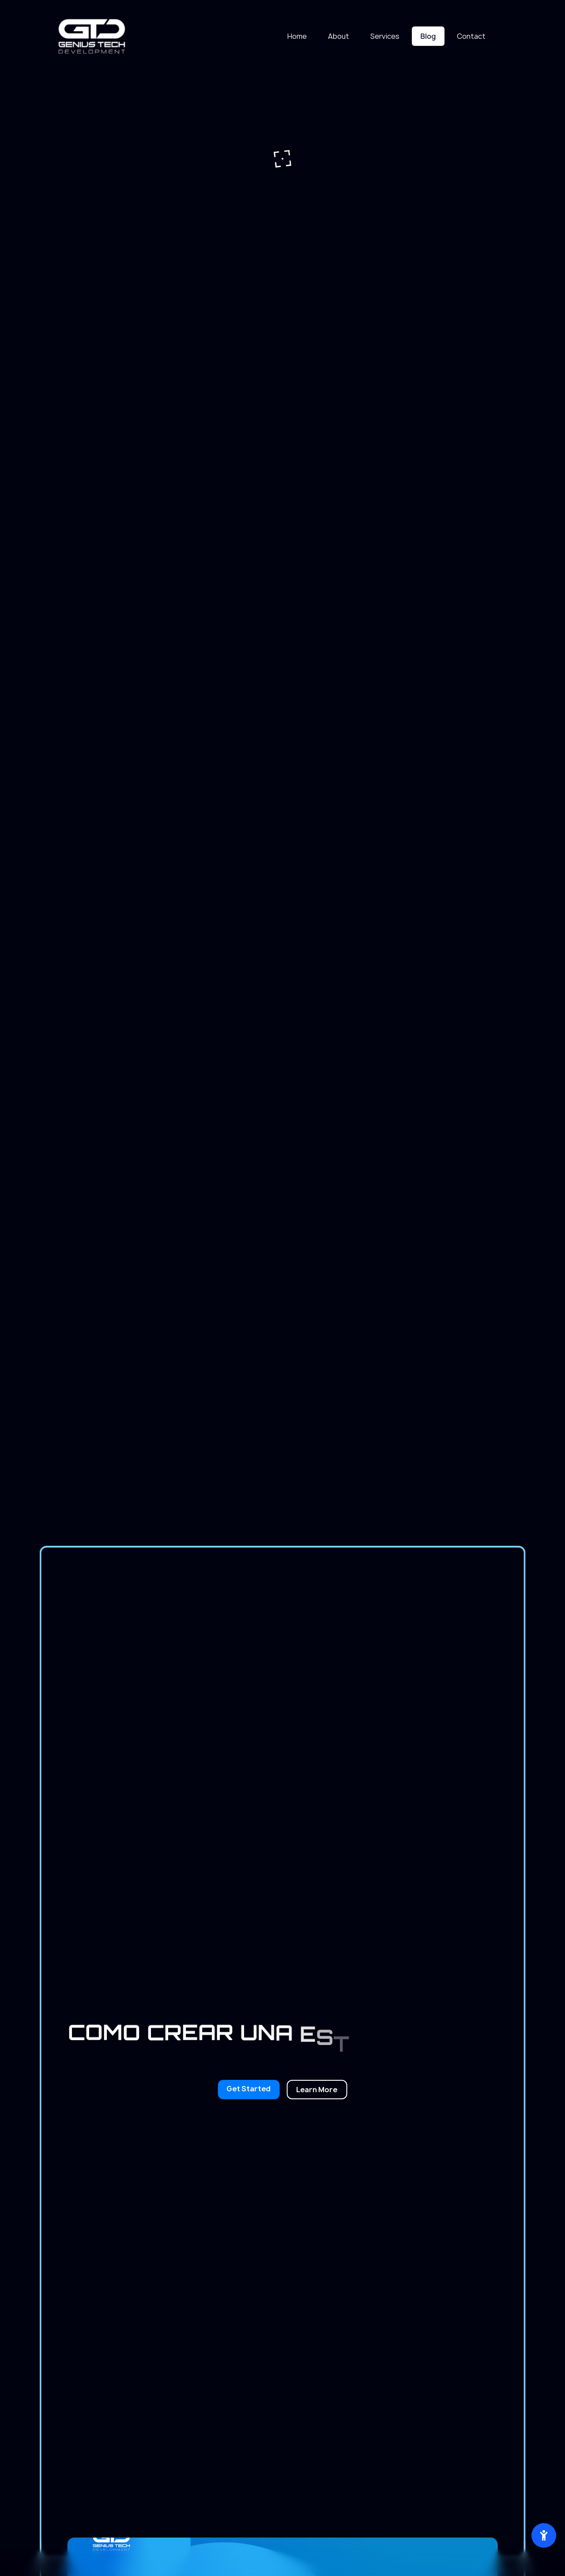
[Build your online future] (248, 2089)
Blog (428, 36)
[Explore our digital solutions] (316, 2089)
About (338, 36)
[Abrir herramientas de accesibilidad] (543, 2535)
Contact (471, 36)
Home (297, 36)
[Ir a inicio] (91, 36)
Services (384, 36)
